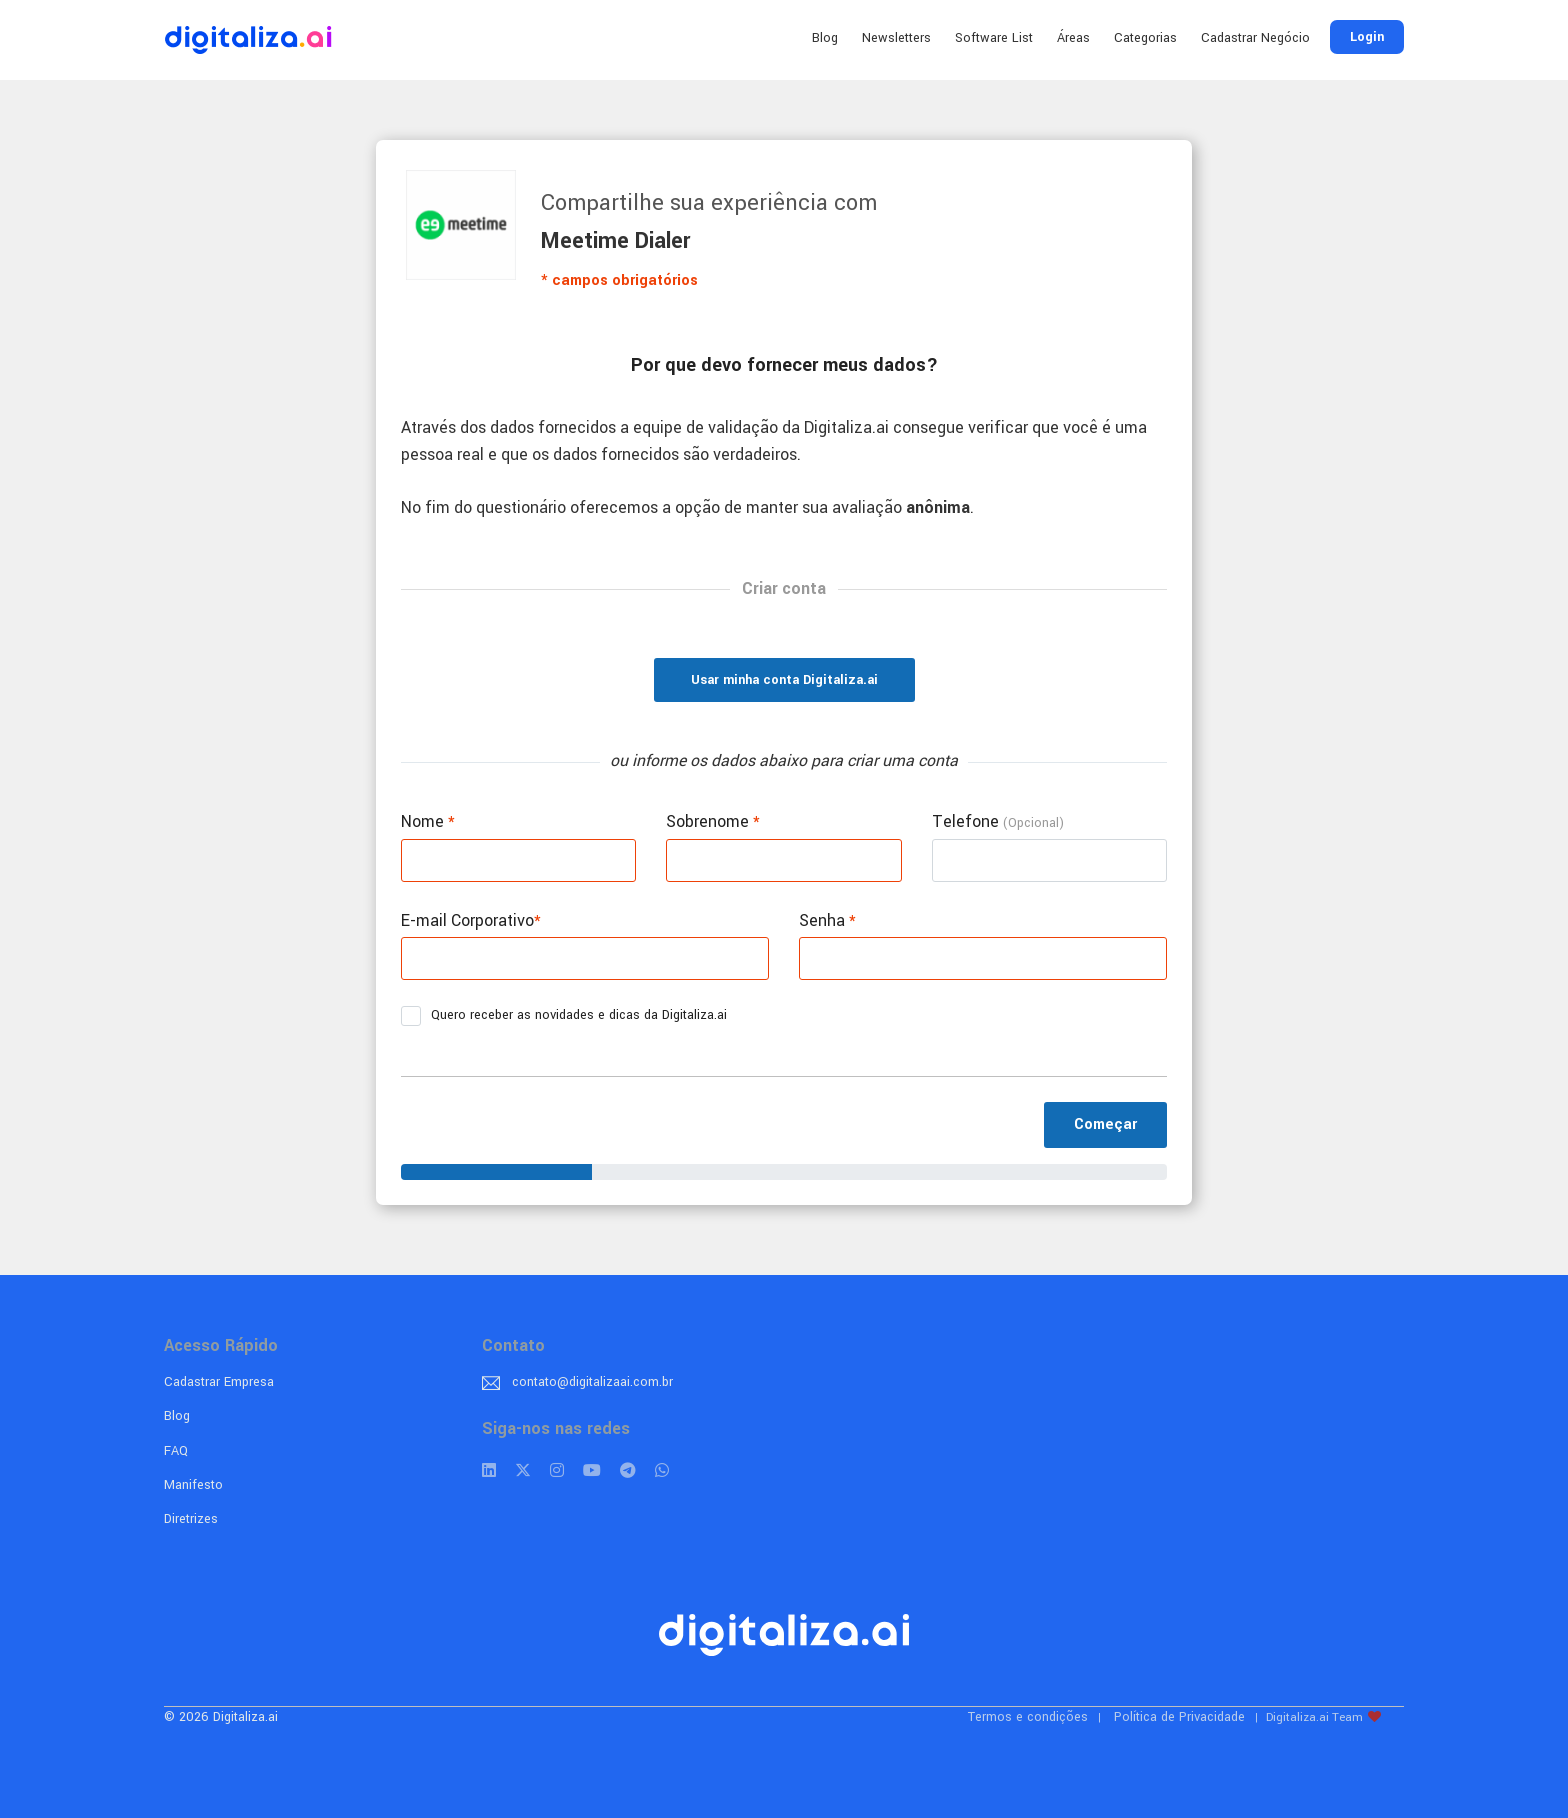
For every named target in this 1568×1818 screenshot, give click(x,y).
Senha (827, 920)
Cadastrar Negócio (1255, 38)
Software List (994, 38)
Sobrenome (713, 821)
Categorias (1145, 38)
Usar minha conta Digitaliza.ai (784, 680)
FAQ (176, 1451)
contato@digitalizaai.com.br (592, 1382)
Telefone (998, 821)
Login (1367, 37)
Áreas (1073, 38)
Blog (825, 38)
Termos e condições (1028, 1717)
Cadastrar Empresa (219, 1382)
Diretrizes (191, 1519)
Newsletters (896, 38)
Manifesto (193, 1485)
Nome (428, 821)
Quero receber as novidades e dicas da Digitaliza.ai (570, 1016)
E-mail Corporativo (471, 920)
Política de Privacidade (1179, 1717)
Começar (1105, 1124)
